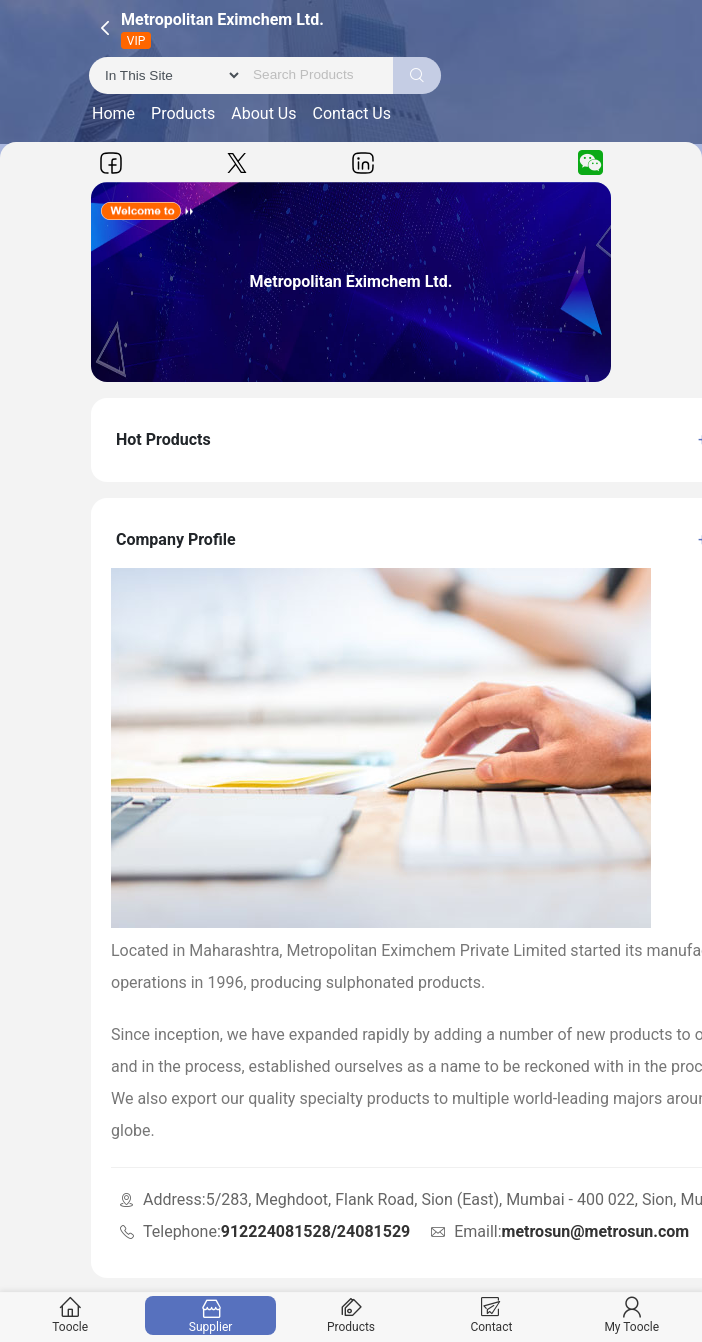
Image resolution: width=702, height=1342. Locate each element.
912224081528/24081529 (316, 1231)
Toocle (70, 1315)
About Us (263, 113)
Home (113, 113)
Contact (491, 1315)
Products (183, 113)
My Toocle (631, 1315)
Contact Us (351, 113)
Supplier (210, 1315)
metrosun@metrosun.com (596, 1231)
